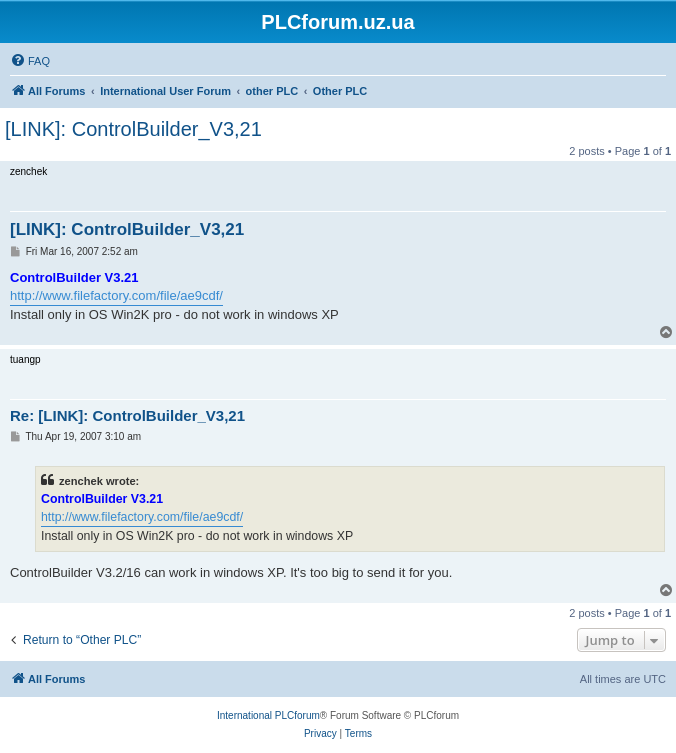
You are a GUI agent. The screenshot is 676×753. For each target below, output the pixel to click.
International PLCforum (268, 715)
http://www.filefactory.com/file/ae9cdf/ (116, 295)
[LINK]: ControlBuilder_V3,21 (133, 129)
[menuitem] (30, 61)
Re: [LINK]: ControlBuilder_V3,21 (127, 415)
